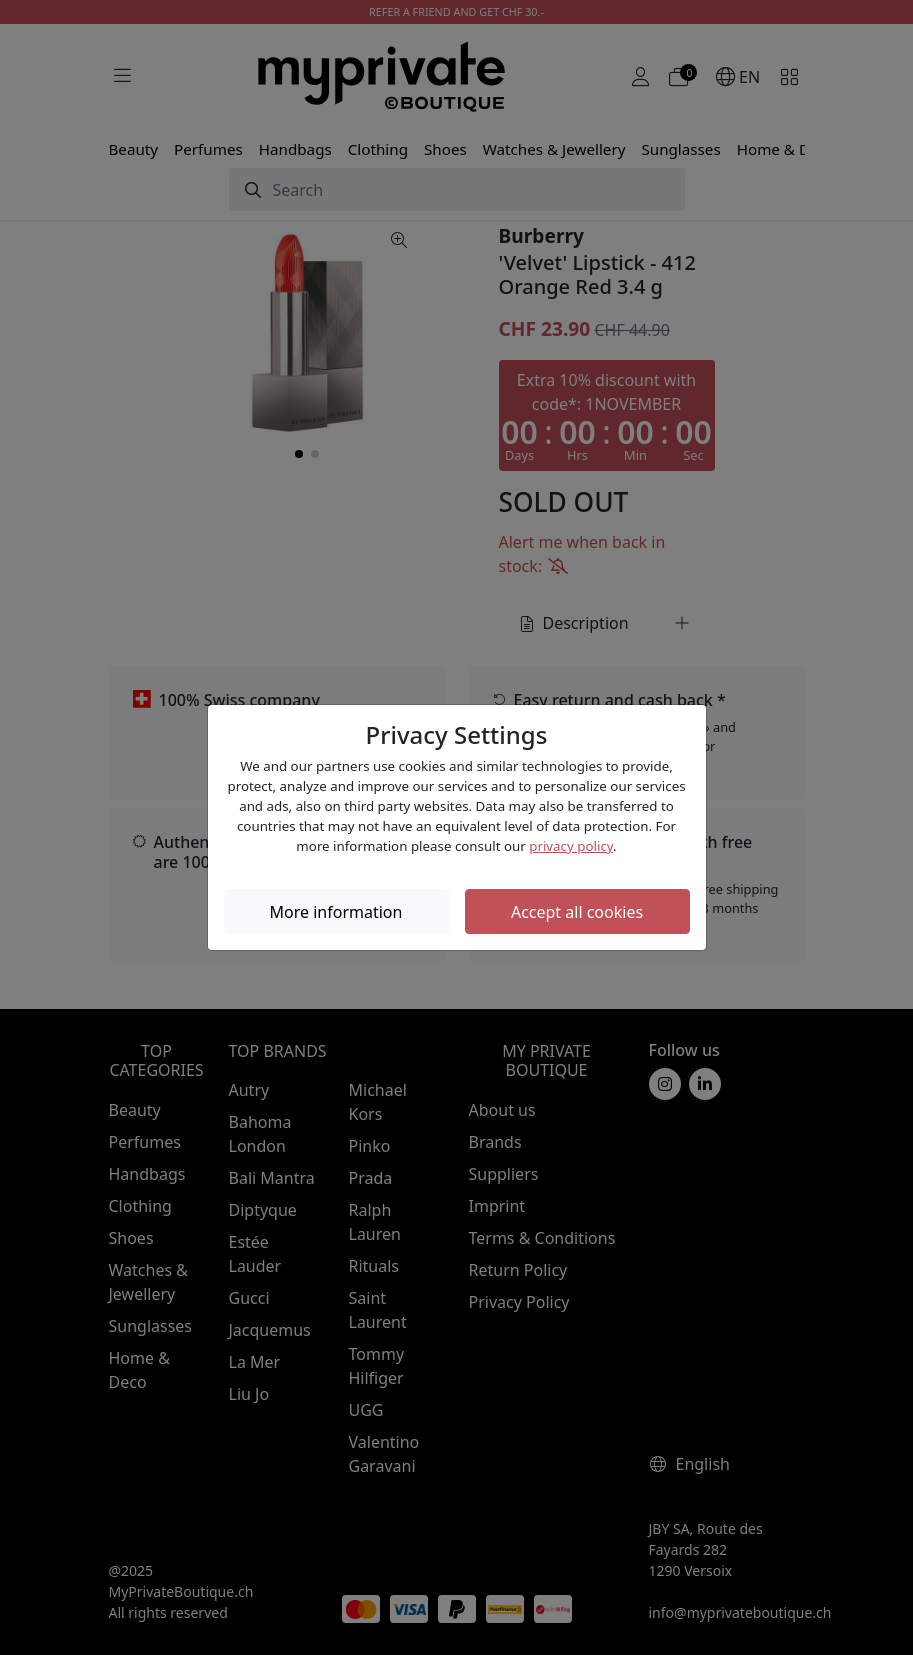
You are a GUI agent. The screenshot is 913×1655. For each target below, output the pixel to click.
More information (336, 912)
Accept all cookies (577, 912)
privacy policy (571, 846)
